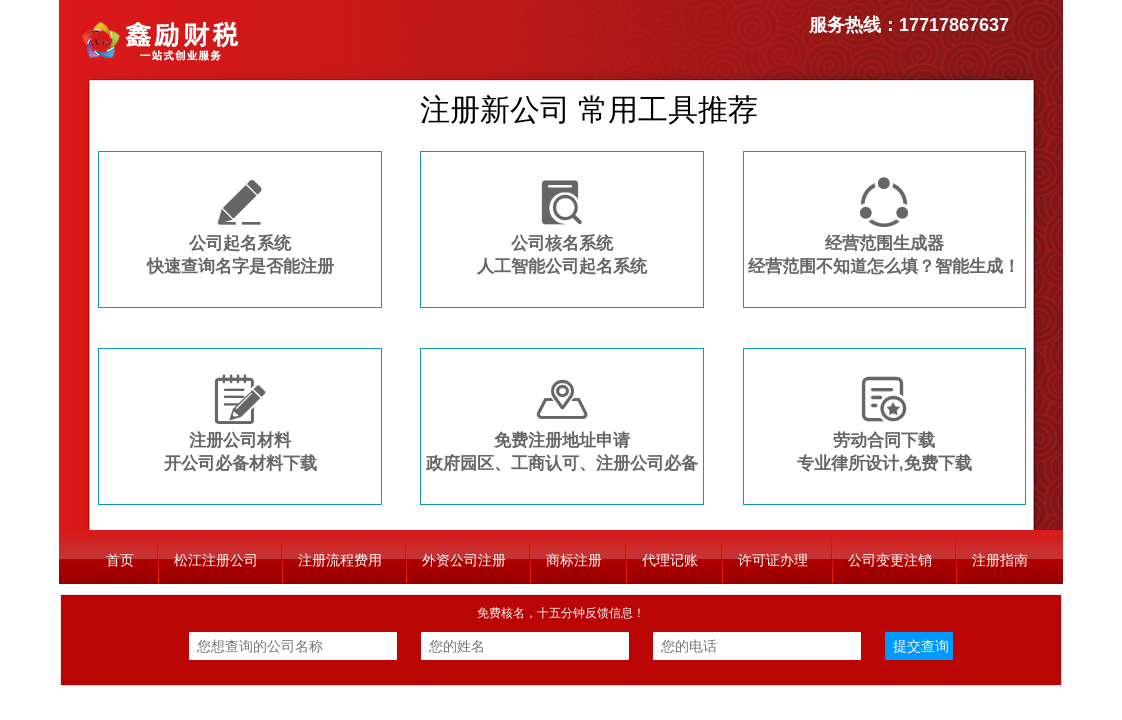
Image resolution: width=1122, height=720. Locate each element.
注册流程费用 (340, 560)
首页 (120, 560)
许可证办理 (773, 560)
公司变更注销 (890, 560)
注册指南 (1000, 560)
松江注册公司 (216, 560)
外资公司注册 (464, 560)
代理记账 (670, 560)
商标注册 (574, 560)
